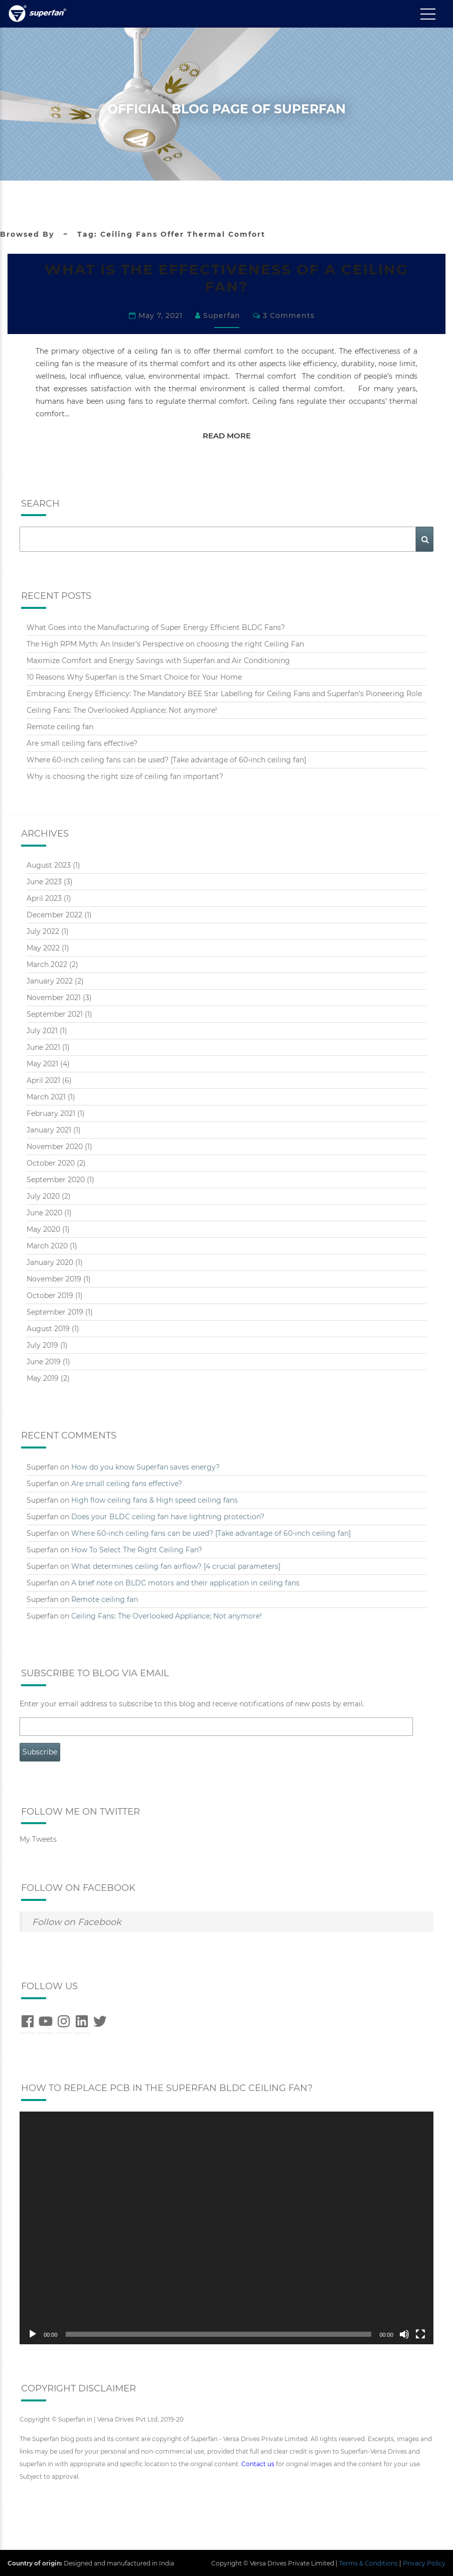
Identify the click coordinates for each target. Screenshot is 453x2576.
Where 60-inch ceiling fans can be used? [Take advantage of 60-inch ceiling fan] (166, 759)
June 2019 (44, 1360)
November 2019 (54, 1277)
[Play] (33, 2333)
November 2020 (55, 1145)
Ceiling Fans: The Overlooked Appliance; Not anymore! (122, 709)
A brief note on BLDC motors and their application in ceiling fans (185, 1581)
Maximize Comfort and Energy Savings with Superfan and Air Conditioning (158, 660)
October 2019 (50, 1294)
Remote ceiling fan (60, 726)
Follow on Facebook (78, 1887)
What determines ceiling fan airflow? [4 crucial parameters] (175, 1565)
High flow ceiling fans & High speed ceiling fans (154, 1499)
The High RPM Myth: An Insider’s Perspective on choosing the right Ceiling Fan (165, 643)
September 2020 (56, 1178)
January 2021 (49, 1129)
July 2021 (42, 1029)
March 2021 (46, 1095)
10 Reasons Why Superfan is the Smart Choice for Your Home (134, 676)
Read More (231, 434)
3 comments (289, 315)
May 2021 (42, 1062)
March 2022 (47, 963)
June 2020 (44, 1211)
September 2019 (55, 1311)
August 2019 (48, 1327)
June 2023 (44, 880)
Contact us (257, 2463)
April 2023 (44, 897)
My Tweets (38, 1838)
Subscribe (40, 1750)
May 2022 (43, 946)
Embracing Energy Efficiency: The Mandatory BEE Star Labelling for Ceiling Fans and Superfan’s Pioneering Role (224, 693)
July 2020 (43, 1195)
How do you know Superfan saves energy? (145, 1466)
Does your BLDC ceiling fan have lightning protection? (167, 1515)
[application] (226, 2227)
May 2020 (43, 1228)
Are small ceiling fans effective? (82, 742)
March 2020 (47, 1244)
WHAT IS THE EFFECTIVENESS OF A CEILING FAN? (226, 278)
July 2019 (42, 1344)
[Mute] (404, 2333)
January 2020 (50, 1261)
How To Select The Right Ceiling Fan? (136, 1548)
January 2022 (50, 980)
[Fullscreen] (420, 2333)
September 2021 (55, 1013)
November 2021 (54, 996)
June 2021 (43, 1046)
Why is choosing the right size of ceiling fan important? (125, 775)
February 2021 (51, 1112)
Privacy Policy (424, 2562)
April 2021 (43, 1079)
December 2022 (54, 913)
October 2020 (51, 1162)
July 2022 (43, 930)
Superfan (221, 315)
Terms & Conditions (368, 2562)
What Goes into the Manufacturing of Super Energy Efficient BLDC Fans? (156, 626)
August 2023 (49, 864)
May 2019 (43, 1377)
